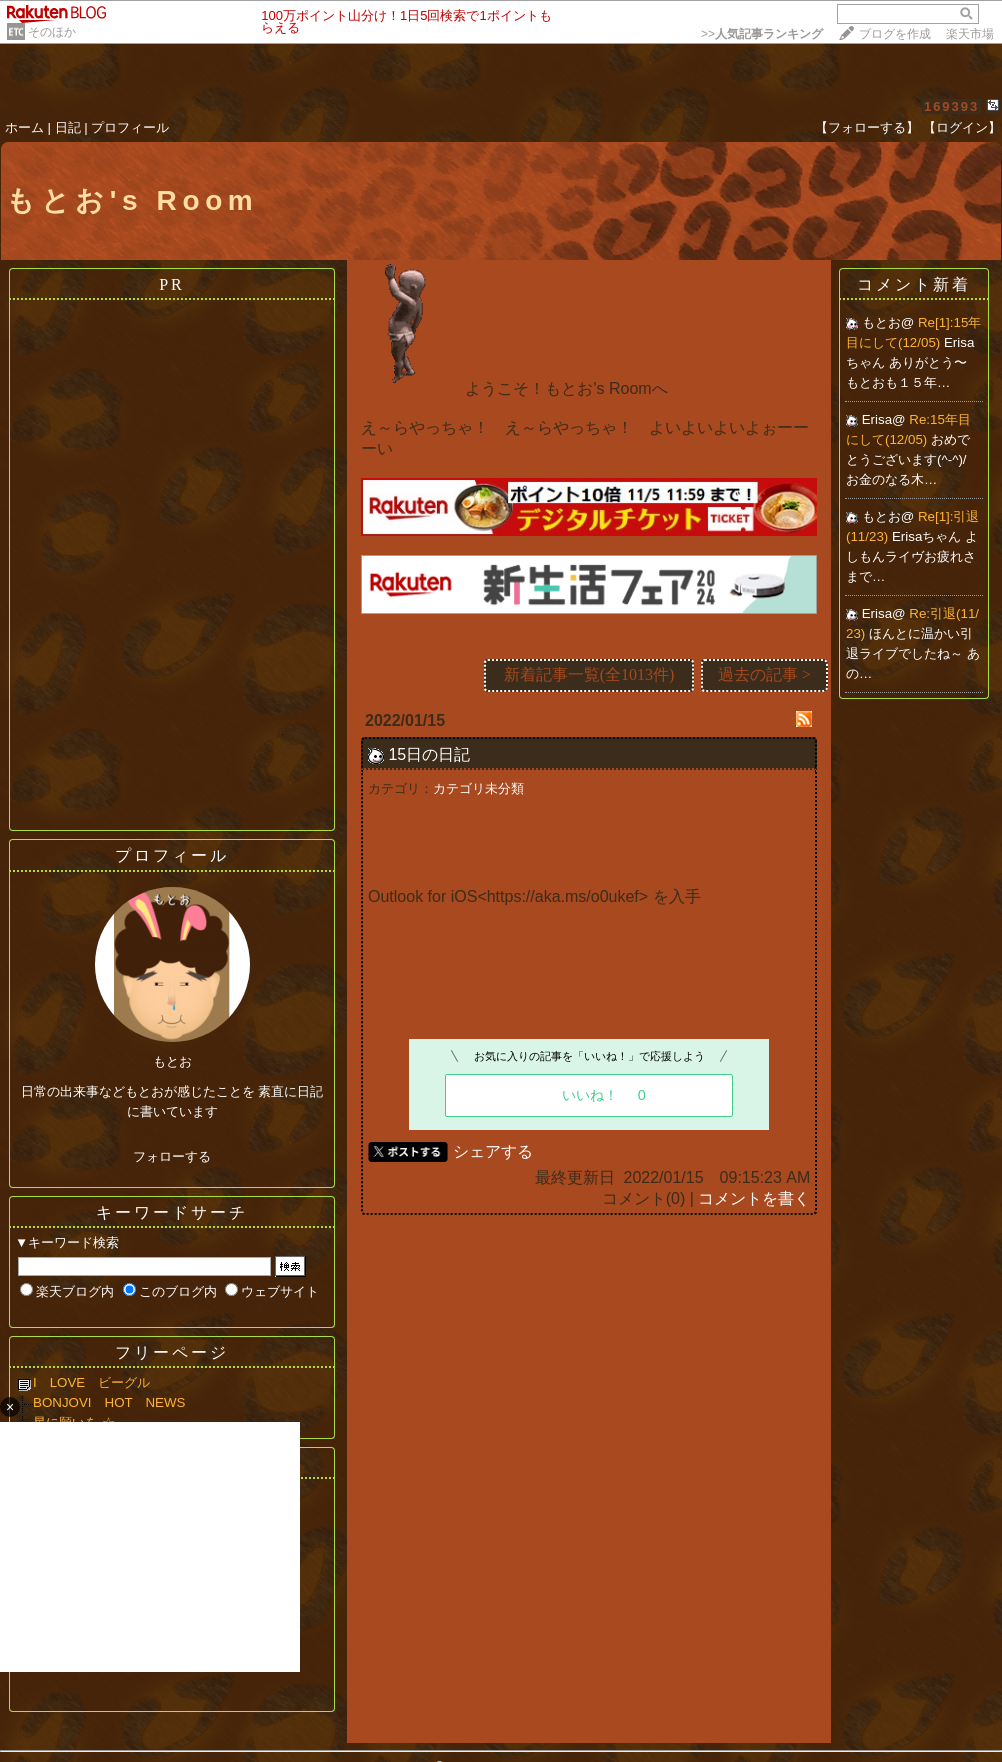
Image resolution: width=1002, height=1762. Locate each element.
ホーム (24, 127)
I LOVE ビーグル (104, 1382)
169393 (951, 106)
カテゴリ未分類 (478, 788)
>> (762, 34)
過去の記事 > (764, 674)
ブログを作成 (895, 34)
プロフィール (130, 127)
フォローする (172, 1156)
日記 (68, 127)
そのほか (52, 32)
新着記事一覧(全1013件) (589, 674)
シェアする (493, 1151)
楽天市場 (970, 34)
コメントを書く (754, 1198)
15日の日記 (429, 754)
